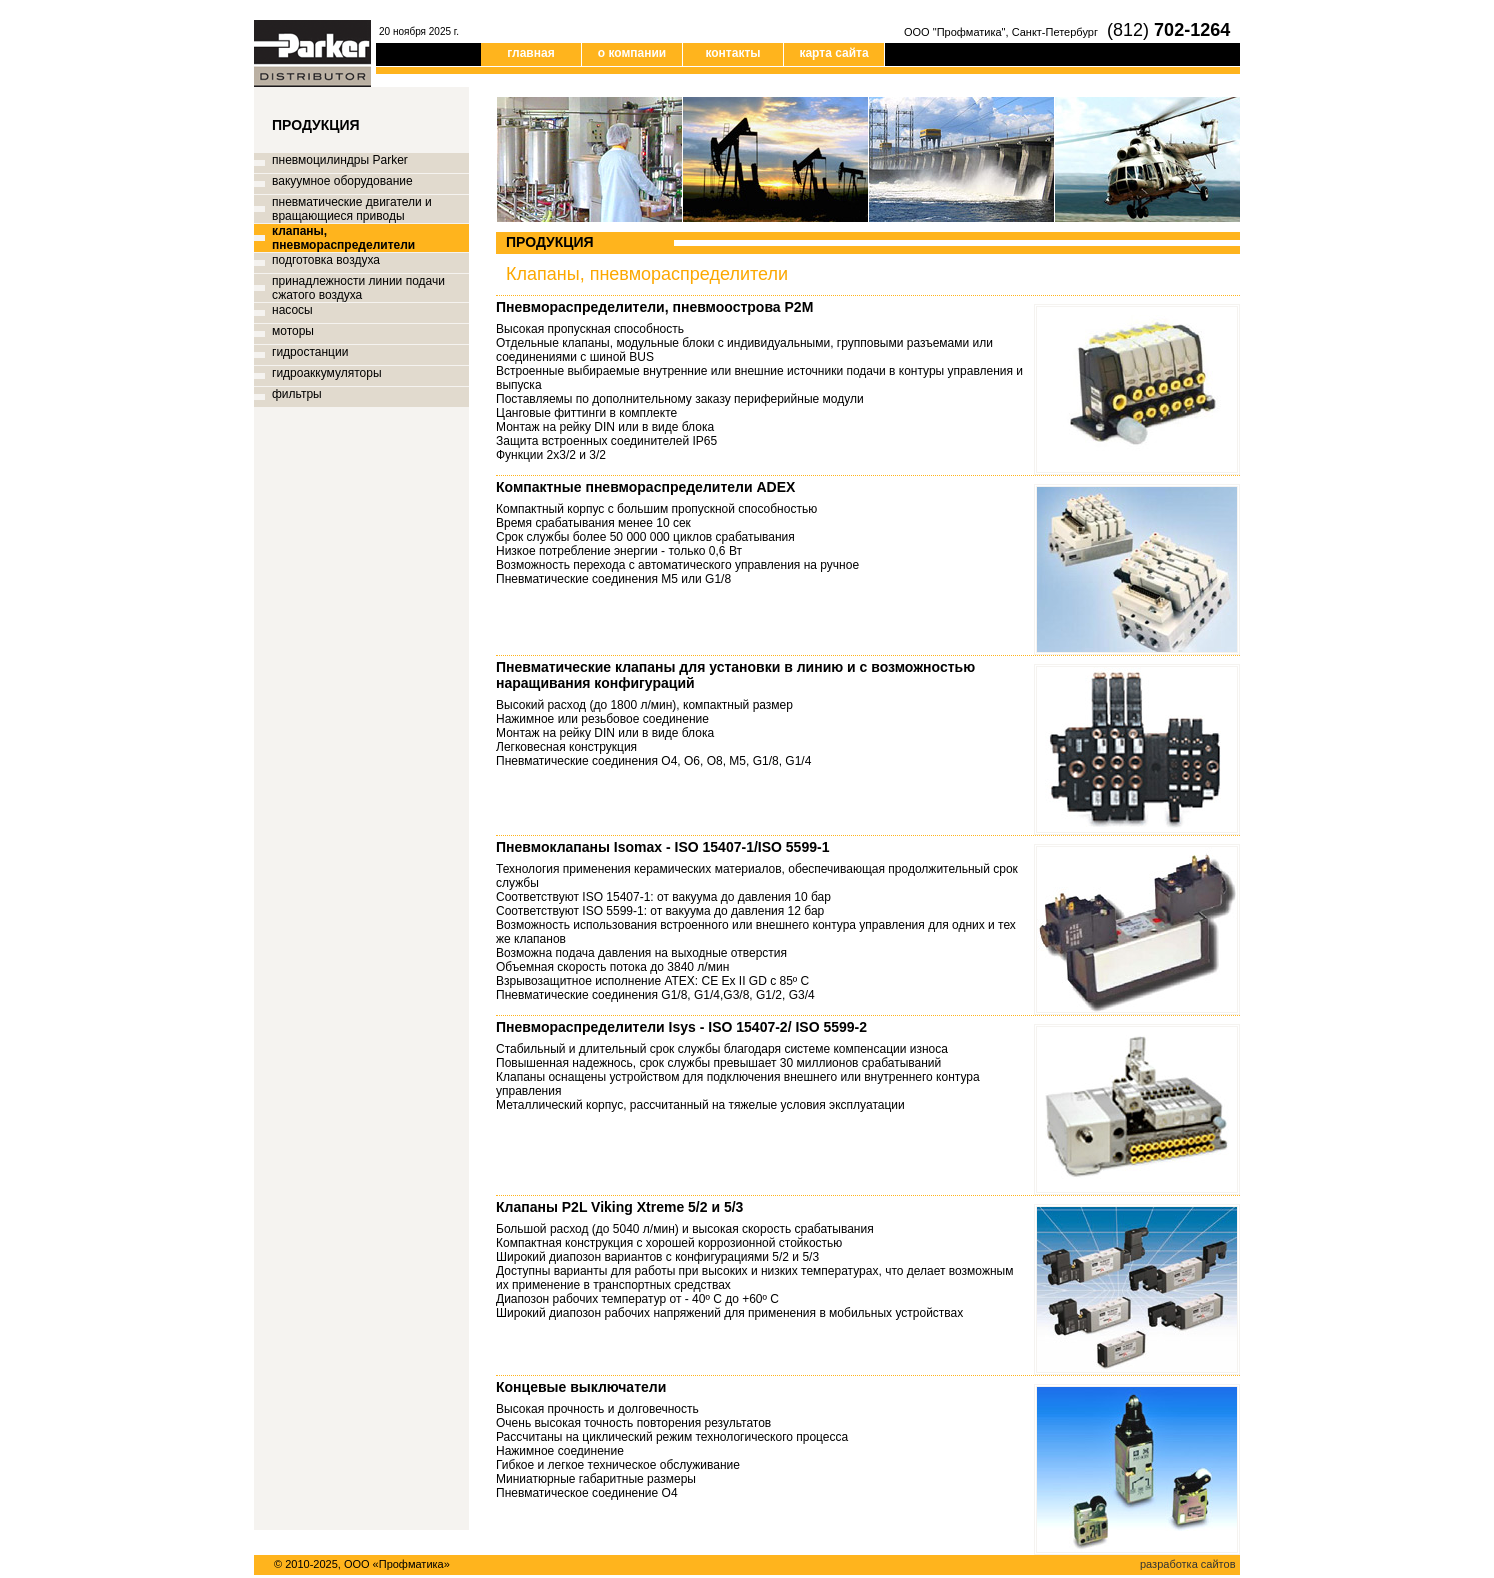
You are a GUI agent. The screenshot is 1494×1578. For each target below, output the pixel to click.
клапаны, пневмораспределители (343, 238)
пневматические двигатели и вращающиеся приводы (352, 209)
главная (530, 53)
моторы (293, 331)
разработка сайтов (1187, 1564)
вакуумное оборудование (342, 181)
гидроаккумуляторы (327, 373)
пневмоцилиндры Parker (340, 160)
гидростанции (310, 352)
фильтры (297, 394)
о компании (632, 53)
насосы (292, 310)
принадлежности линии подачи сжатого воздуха (358, 288)
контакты (732, 53)
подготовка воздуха (326, 260)
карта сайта (833, 53)
